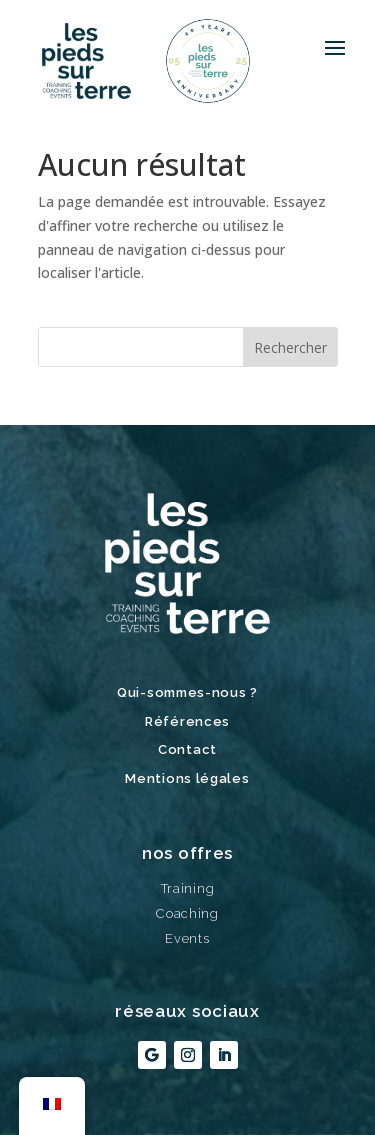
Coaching (187, 913)
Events (187, 938)
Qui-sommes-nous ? (187, 692)
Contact (187, 749)
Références (187, 721)
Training (188, 888)
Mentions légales (187, 778)
